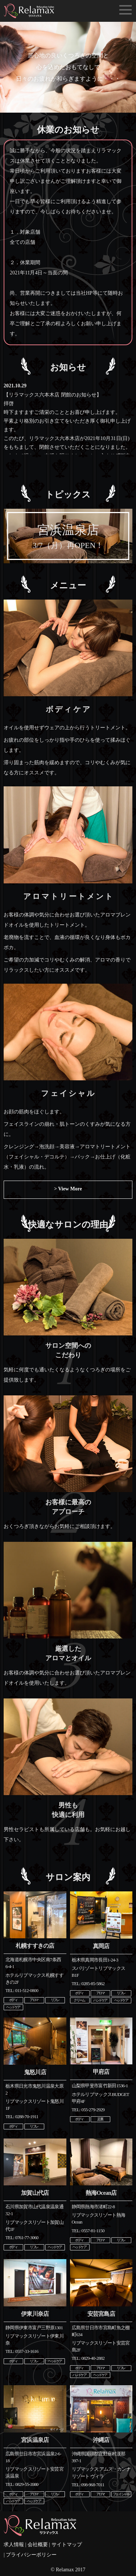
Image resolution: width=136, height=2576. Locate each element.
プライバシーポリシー (31, 2554)
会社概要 (38, 2544)
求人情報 (14, 2544)
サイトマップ (66, 2544)
